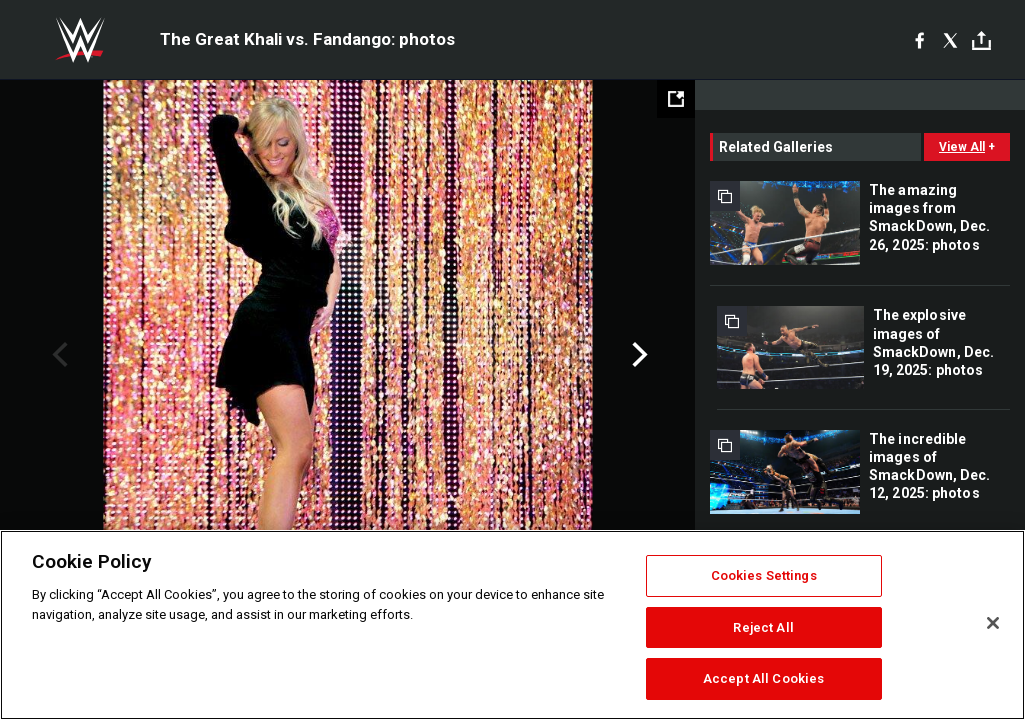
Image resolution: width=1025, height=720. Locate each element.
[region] (512, 625)
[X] (950, 40)
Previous (57, 355)
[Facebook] (919, 40)
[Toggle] (981, 40)
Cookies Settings (764, 575)
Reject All (763, 627)
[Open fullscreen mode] (676, 99)
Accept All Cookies (763, 678)
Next (637, 355)
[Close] (993, 623)
